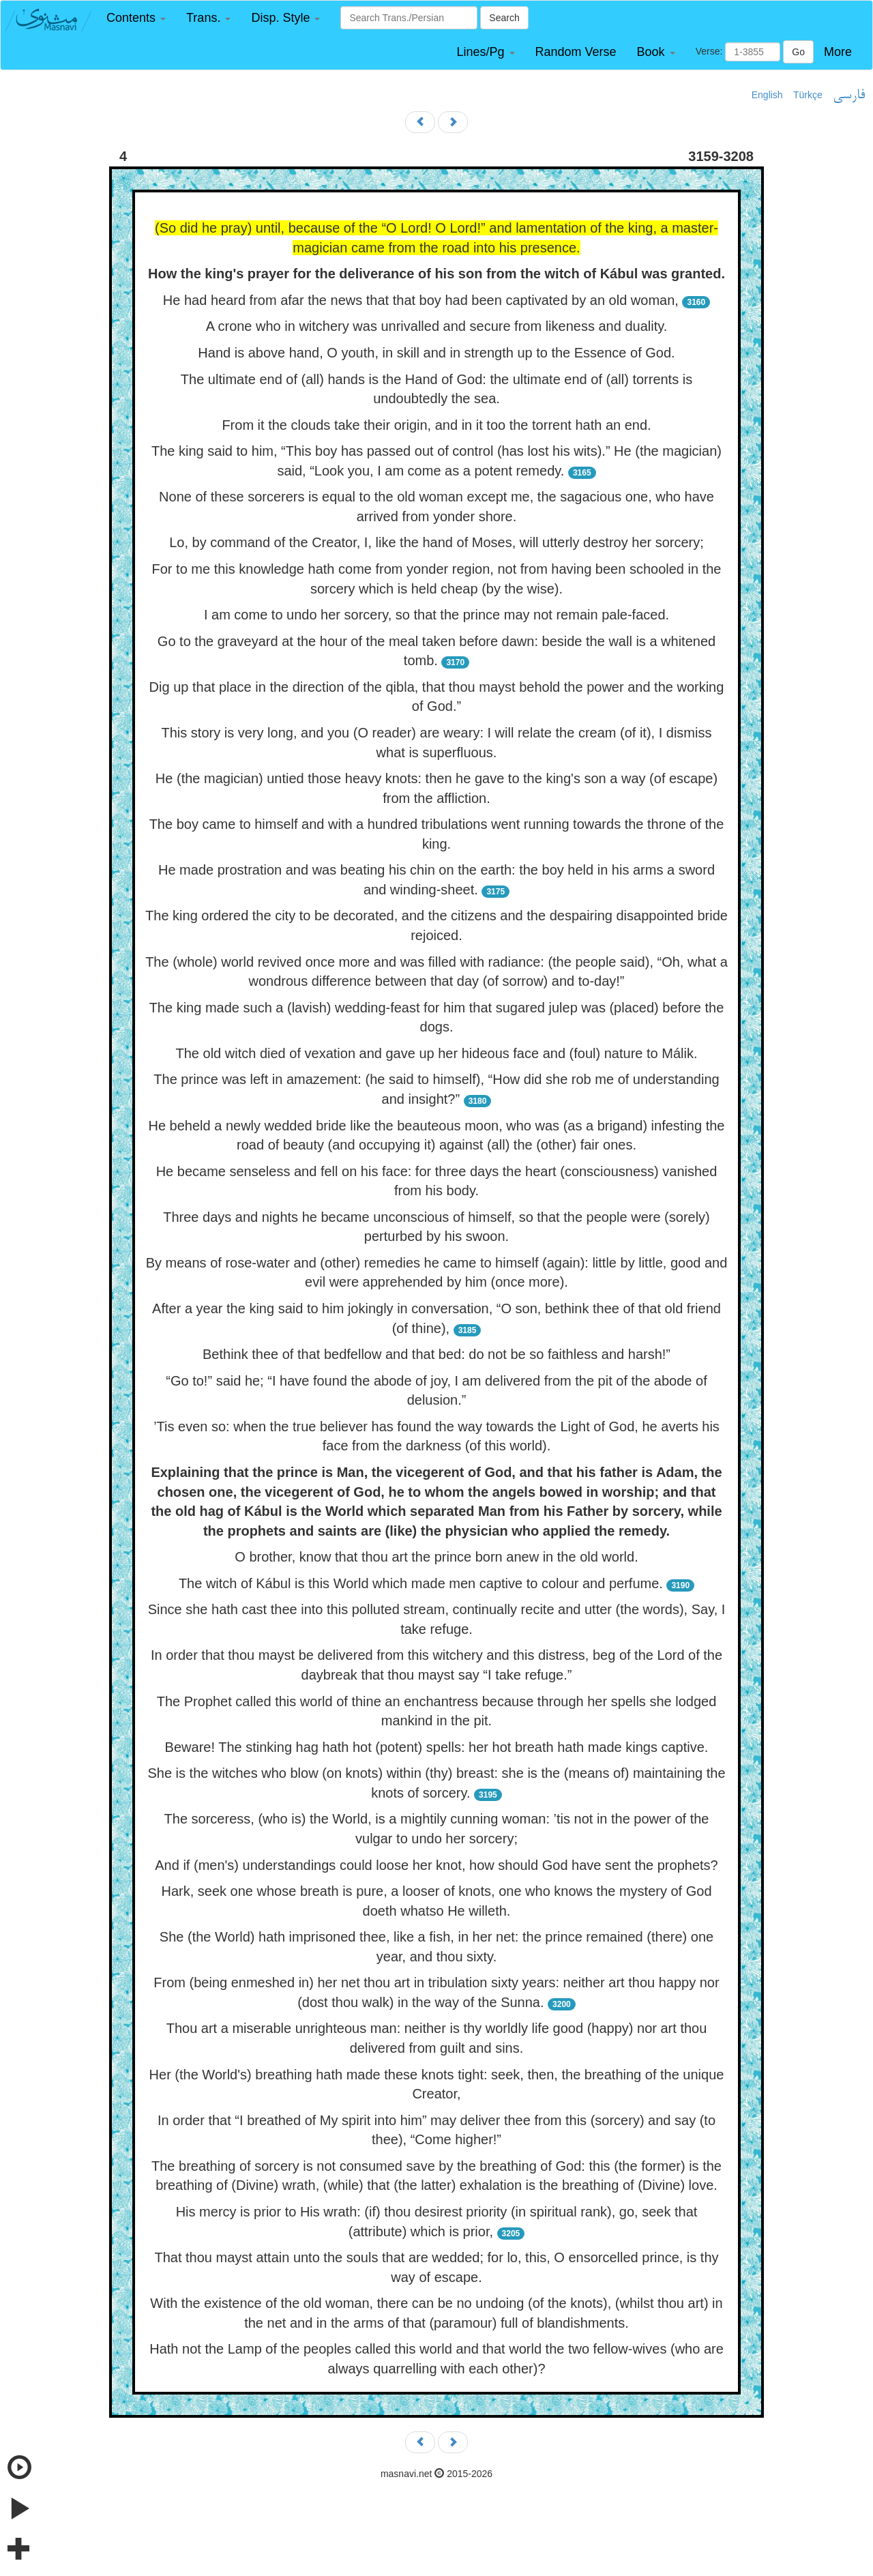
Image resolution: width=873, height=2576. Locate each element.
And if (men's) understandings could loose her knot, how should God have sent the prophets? (436, 1865)
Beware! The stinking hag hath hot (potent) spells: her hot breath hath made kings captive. (437, 1747)
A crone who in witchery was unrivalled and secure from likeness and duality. (437, 326)
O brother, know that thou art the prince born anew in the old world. (436, 1556)
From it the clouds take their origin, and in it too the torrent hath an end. (436, 425)
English (767, 94)
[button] (136, 18)
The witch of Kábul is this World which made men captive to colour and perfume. (421, 1583)
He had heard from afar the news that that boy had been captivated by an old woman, (421, 300)
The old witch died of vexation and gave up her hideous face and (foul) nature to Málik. (437, 1053)
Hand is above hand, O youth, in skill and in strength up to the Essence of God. (436, 352)
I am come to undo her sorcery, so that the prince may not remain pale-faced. (436, 614)
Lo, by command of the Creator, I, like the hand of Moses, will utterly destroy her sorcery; (436, 542)
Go (798, 51)
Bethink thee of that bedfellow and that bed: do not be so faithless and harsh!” (436, 1354)
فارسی (849, 95)
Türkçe (808, 94)
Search (504, 17)
